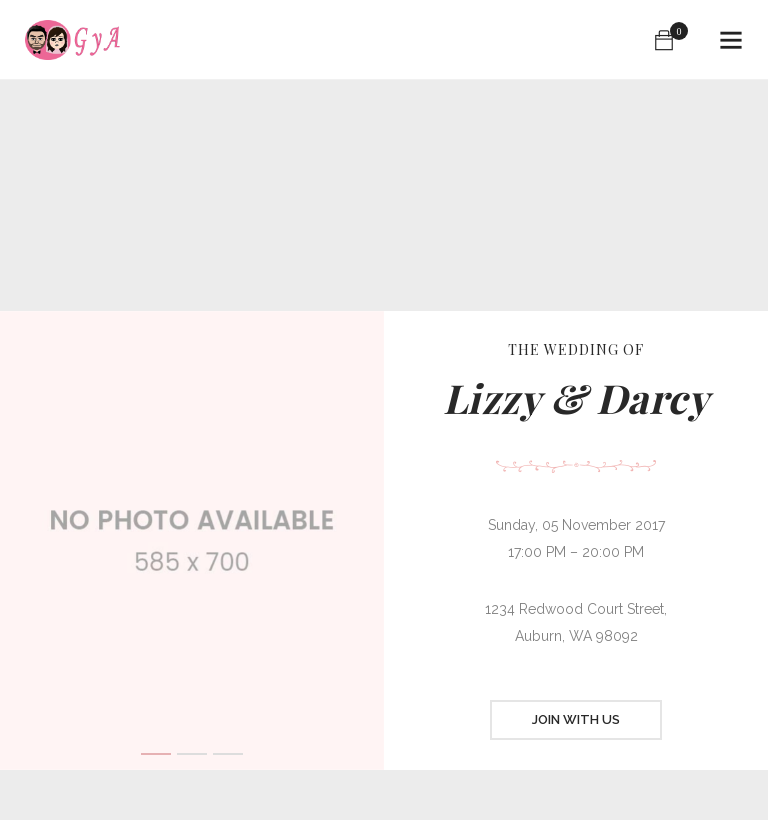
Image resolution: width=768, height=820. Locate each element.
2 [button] (192, 754)
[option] (192, 540)
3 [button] (228, 754)
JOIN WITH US (576, 719)
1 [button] (156, 754)
